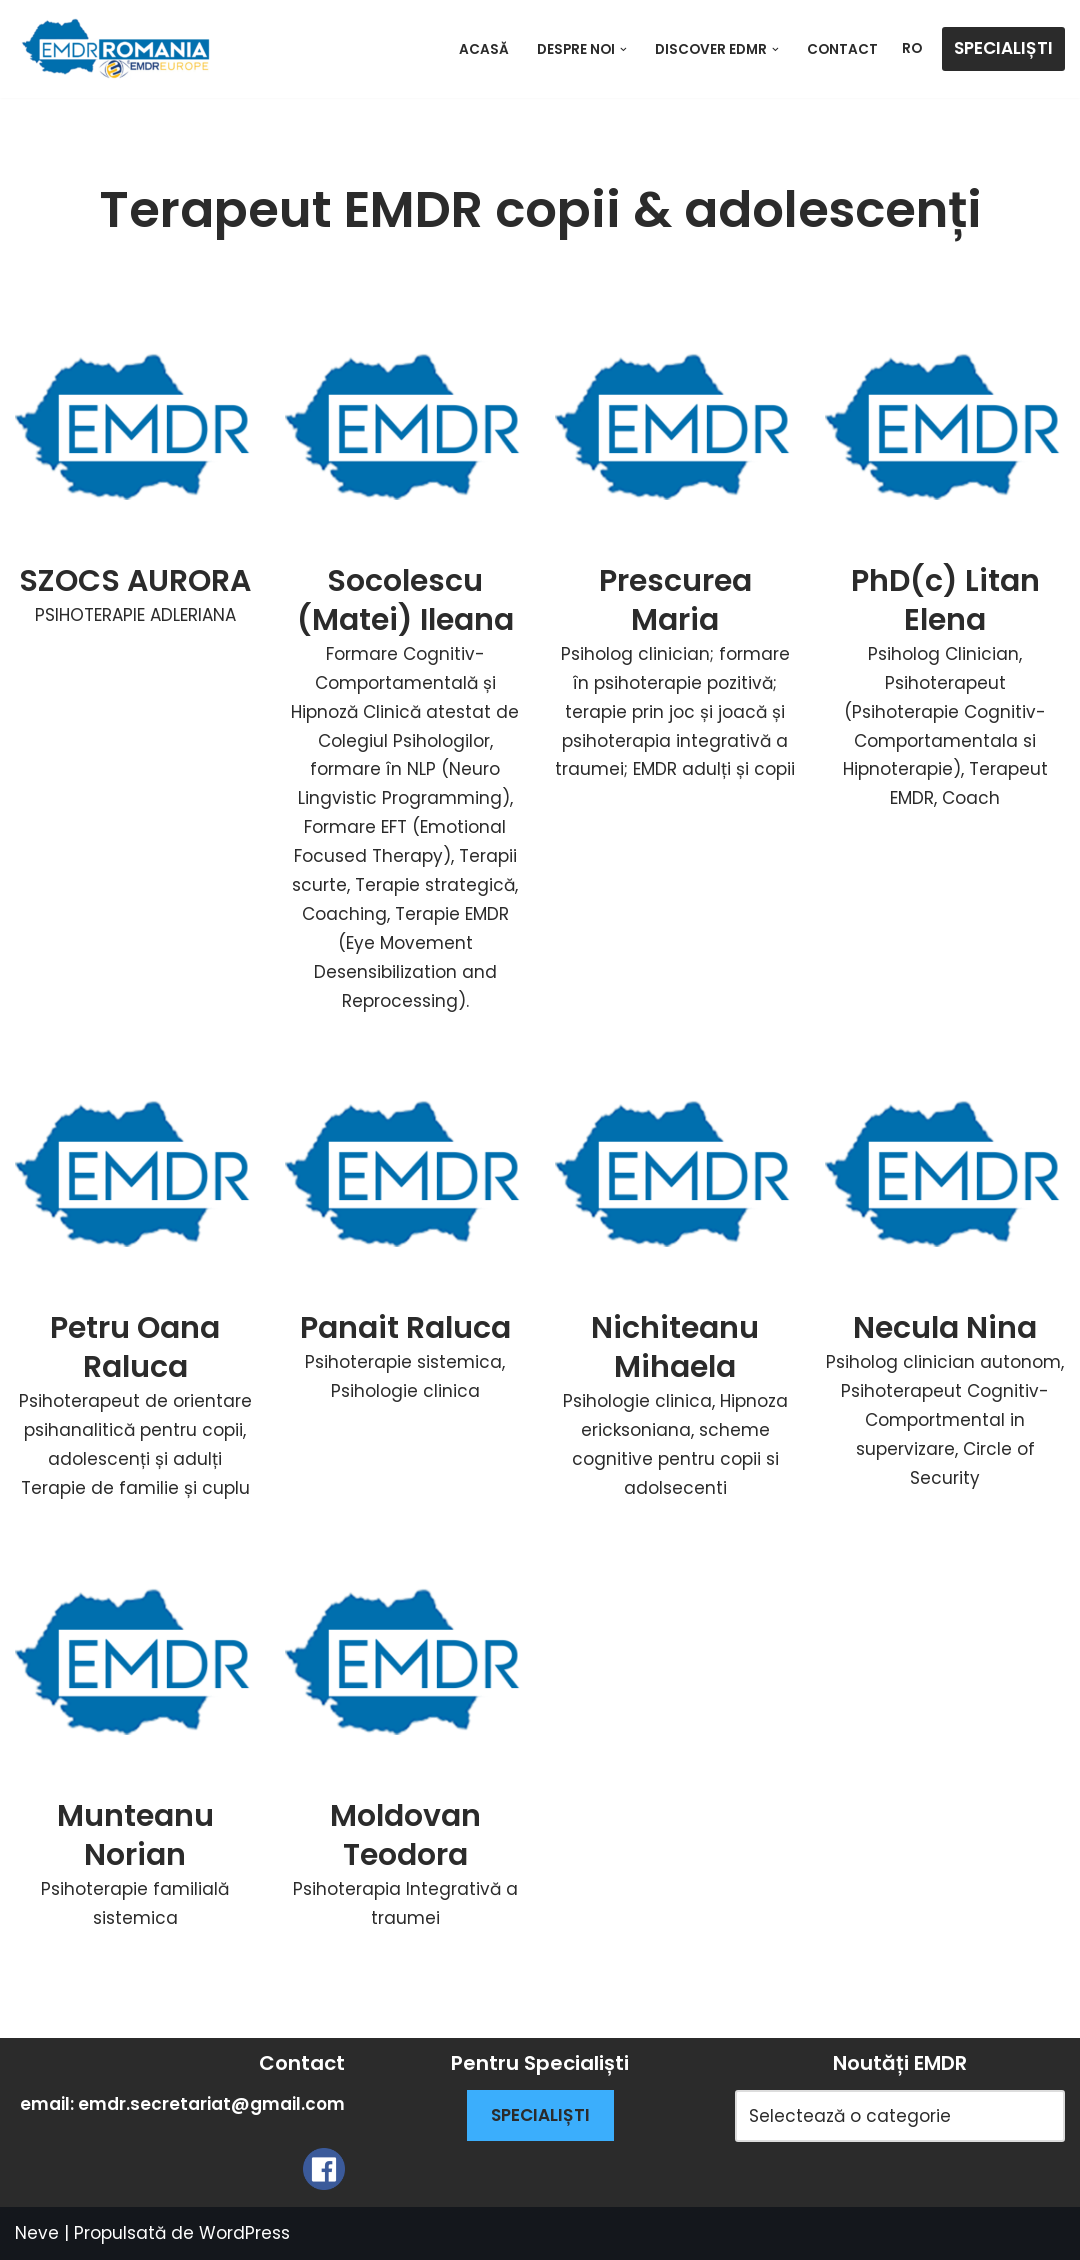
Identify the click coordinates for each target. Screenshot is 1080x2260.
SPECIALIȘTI (1003, 48)
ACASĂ (484, 49)
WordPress (244, 2233)
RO (912, 48)
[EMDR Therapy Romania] (115, 49)
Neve (37, 2233)
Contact (842, 49)
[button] (623, 49)
